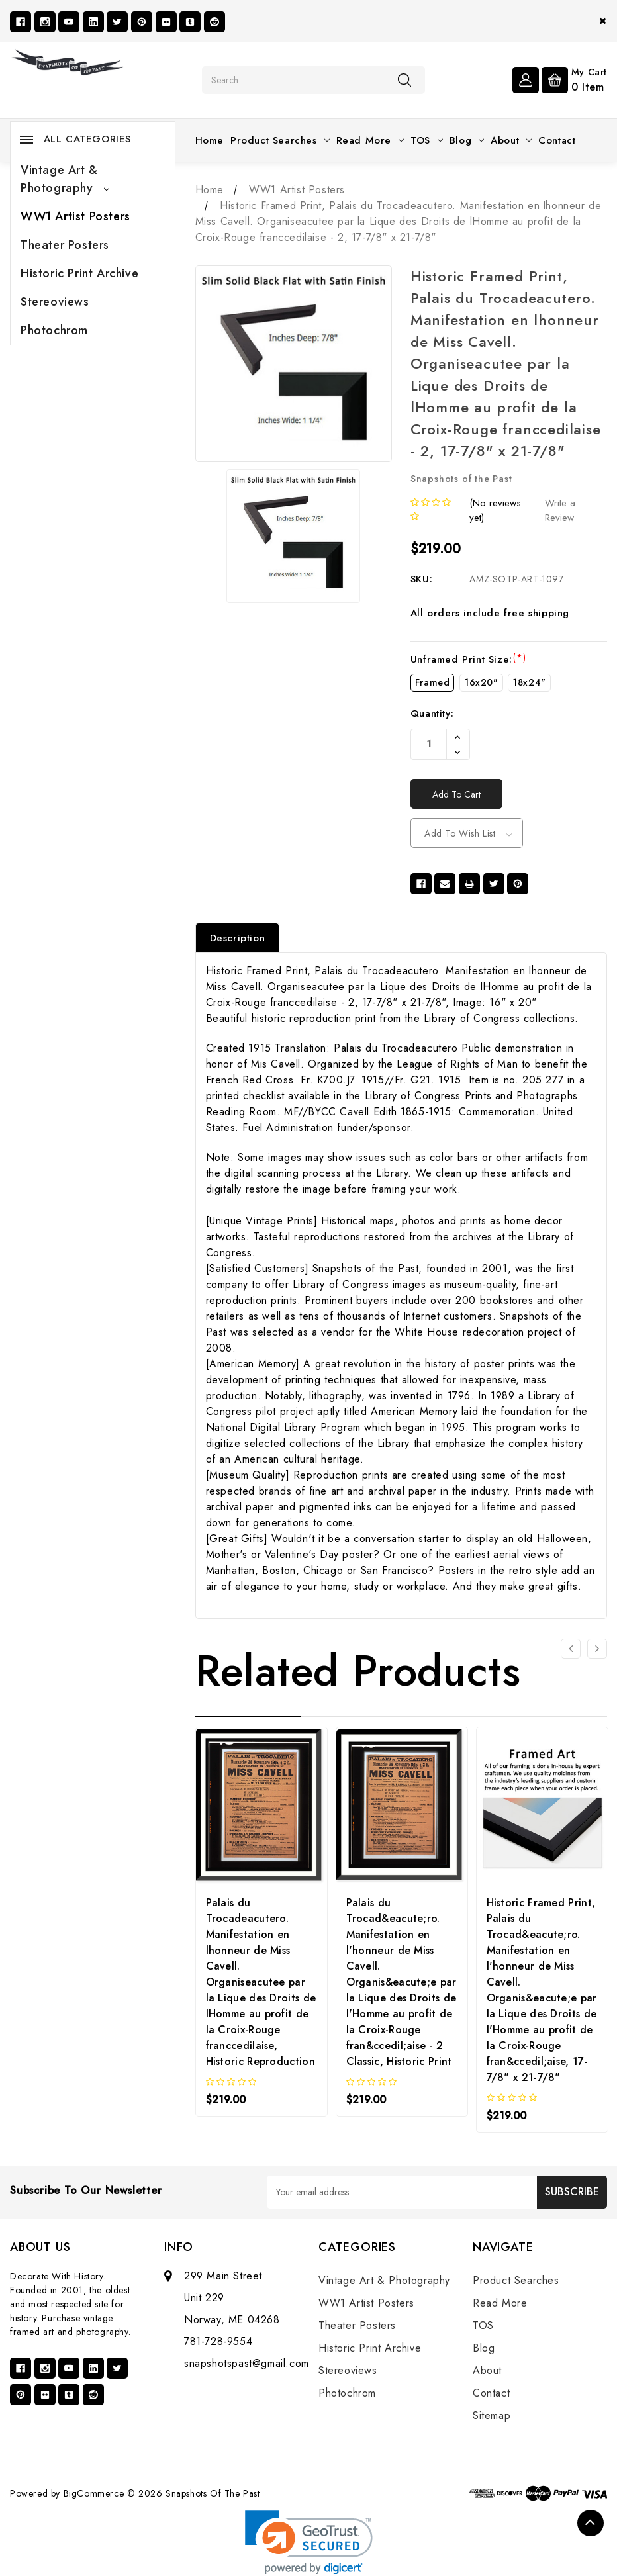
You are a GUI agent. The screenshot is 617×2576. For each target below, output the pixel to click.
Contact (556, 140)
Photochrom (54, 330)
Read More (370, 140)
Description (237, 938)
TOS (426, 140)
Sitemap (491, 2415)
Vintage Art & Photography (65, 179)
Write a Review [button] (560, 511)
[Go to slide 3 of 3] (571, 1649)
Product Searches (280, 140)
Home (209, 140)
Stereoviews (55, 301)
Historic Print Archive (79, 273)
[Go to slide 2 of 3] (597, 1649)
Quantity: (431, 713)
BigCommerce (94, 2493)
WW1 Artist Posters (75, 216)
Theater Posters (65, 244)
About (511, 140)
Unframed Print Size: (468, 659)
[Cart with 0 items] (574, 78)
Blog (467, 140)
